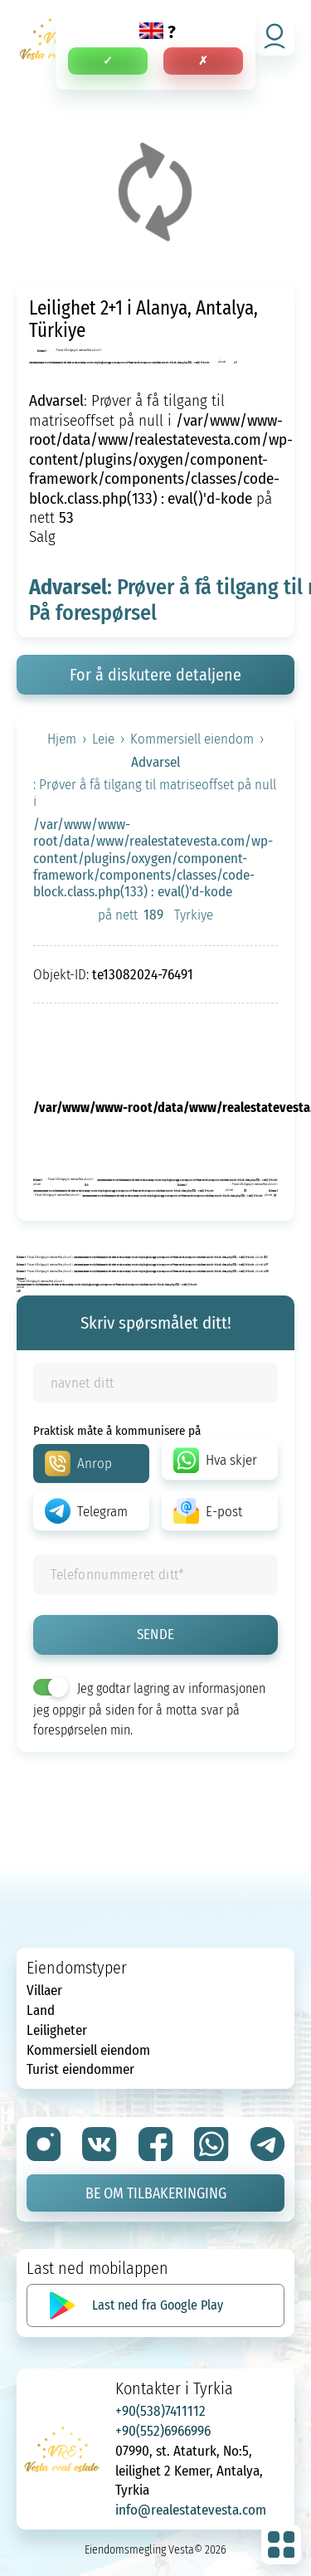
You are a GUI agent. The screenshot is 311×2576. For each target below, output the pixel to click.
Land (41, 2009)
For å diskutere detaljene (155, 674)
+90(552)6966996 (163, 2430)
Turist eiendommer (80, 2068)
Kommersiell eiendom (192, 738)
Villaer (44, 1989)
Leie (103, 738)
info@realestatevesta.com (190, 2509)
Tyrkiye (193, 914)
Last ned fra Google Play (157, 2305)
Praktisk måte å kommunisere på (117, 1429)
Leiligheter (57, 2029)
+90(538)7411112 (160, 2410)
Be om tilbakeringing (155, 2192)
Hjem (61, 738)
